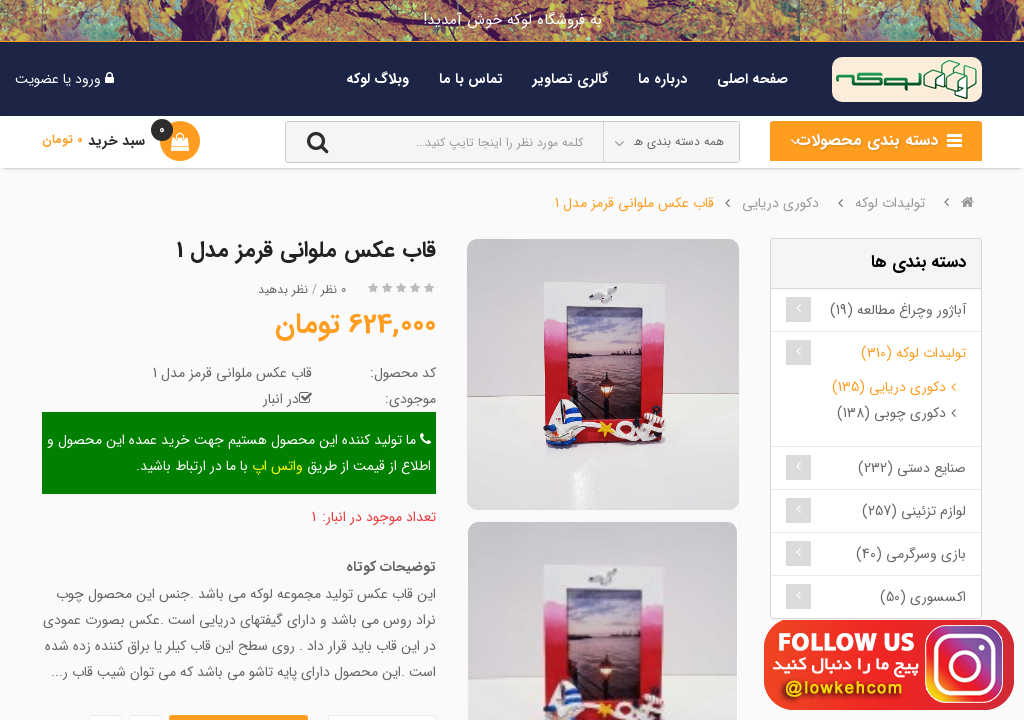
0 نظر (333, 289)
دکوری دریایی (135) (889, 387)
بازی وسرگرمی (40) (911, 554)
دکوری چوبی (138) (891, 413)
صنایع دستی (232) (912, 468)
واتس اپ (277, 466)
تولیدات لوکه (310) (913, 353)
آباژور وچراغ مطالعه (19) (898, 310)
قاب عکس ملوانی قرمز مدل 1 (634, 203)
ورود (86, 79)
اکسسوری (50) (923, 597)
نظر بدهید (283, 289)
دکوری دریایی (780, 203)
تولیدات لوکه (890, 203)
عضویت (37, 79)
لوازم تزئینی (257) (914, 511)
